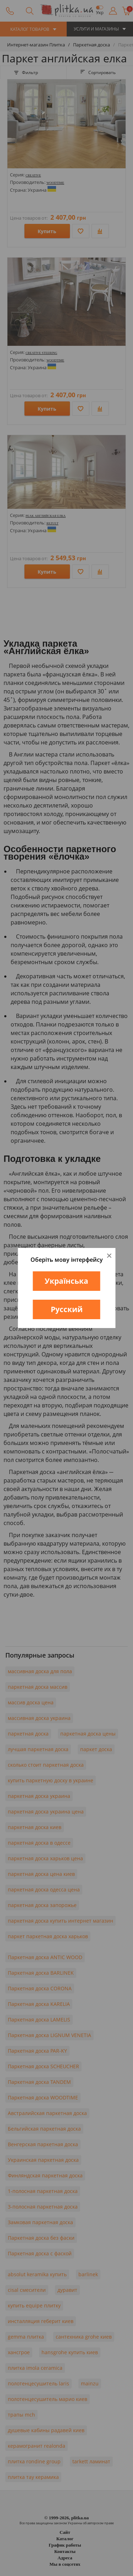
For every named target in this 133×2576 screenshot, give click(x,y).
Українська (66, 1281)
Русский (67, 1309)
